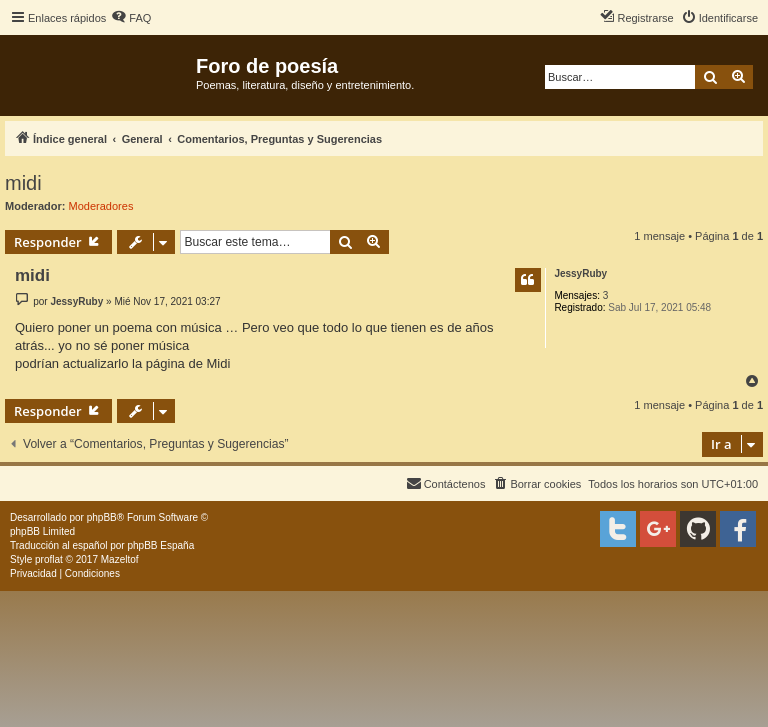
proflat (49, 559)
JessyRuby (580, 273)
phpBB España (160, 545)
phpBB (102, 517)
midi (23, 183)
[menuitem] (131, 18)
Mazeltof (120, 559)
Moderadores (101, 206)
